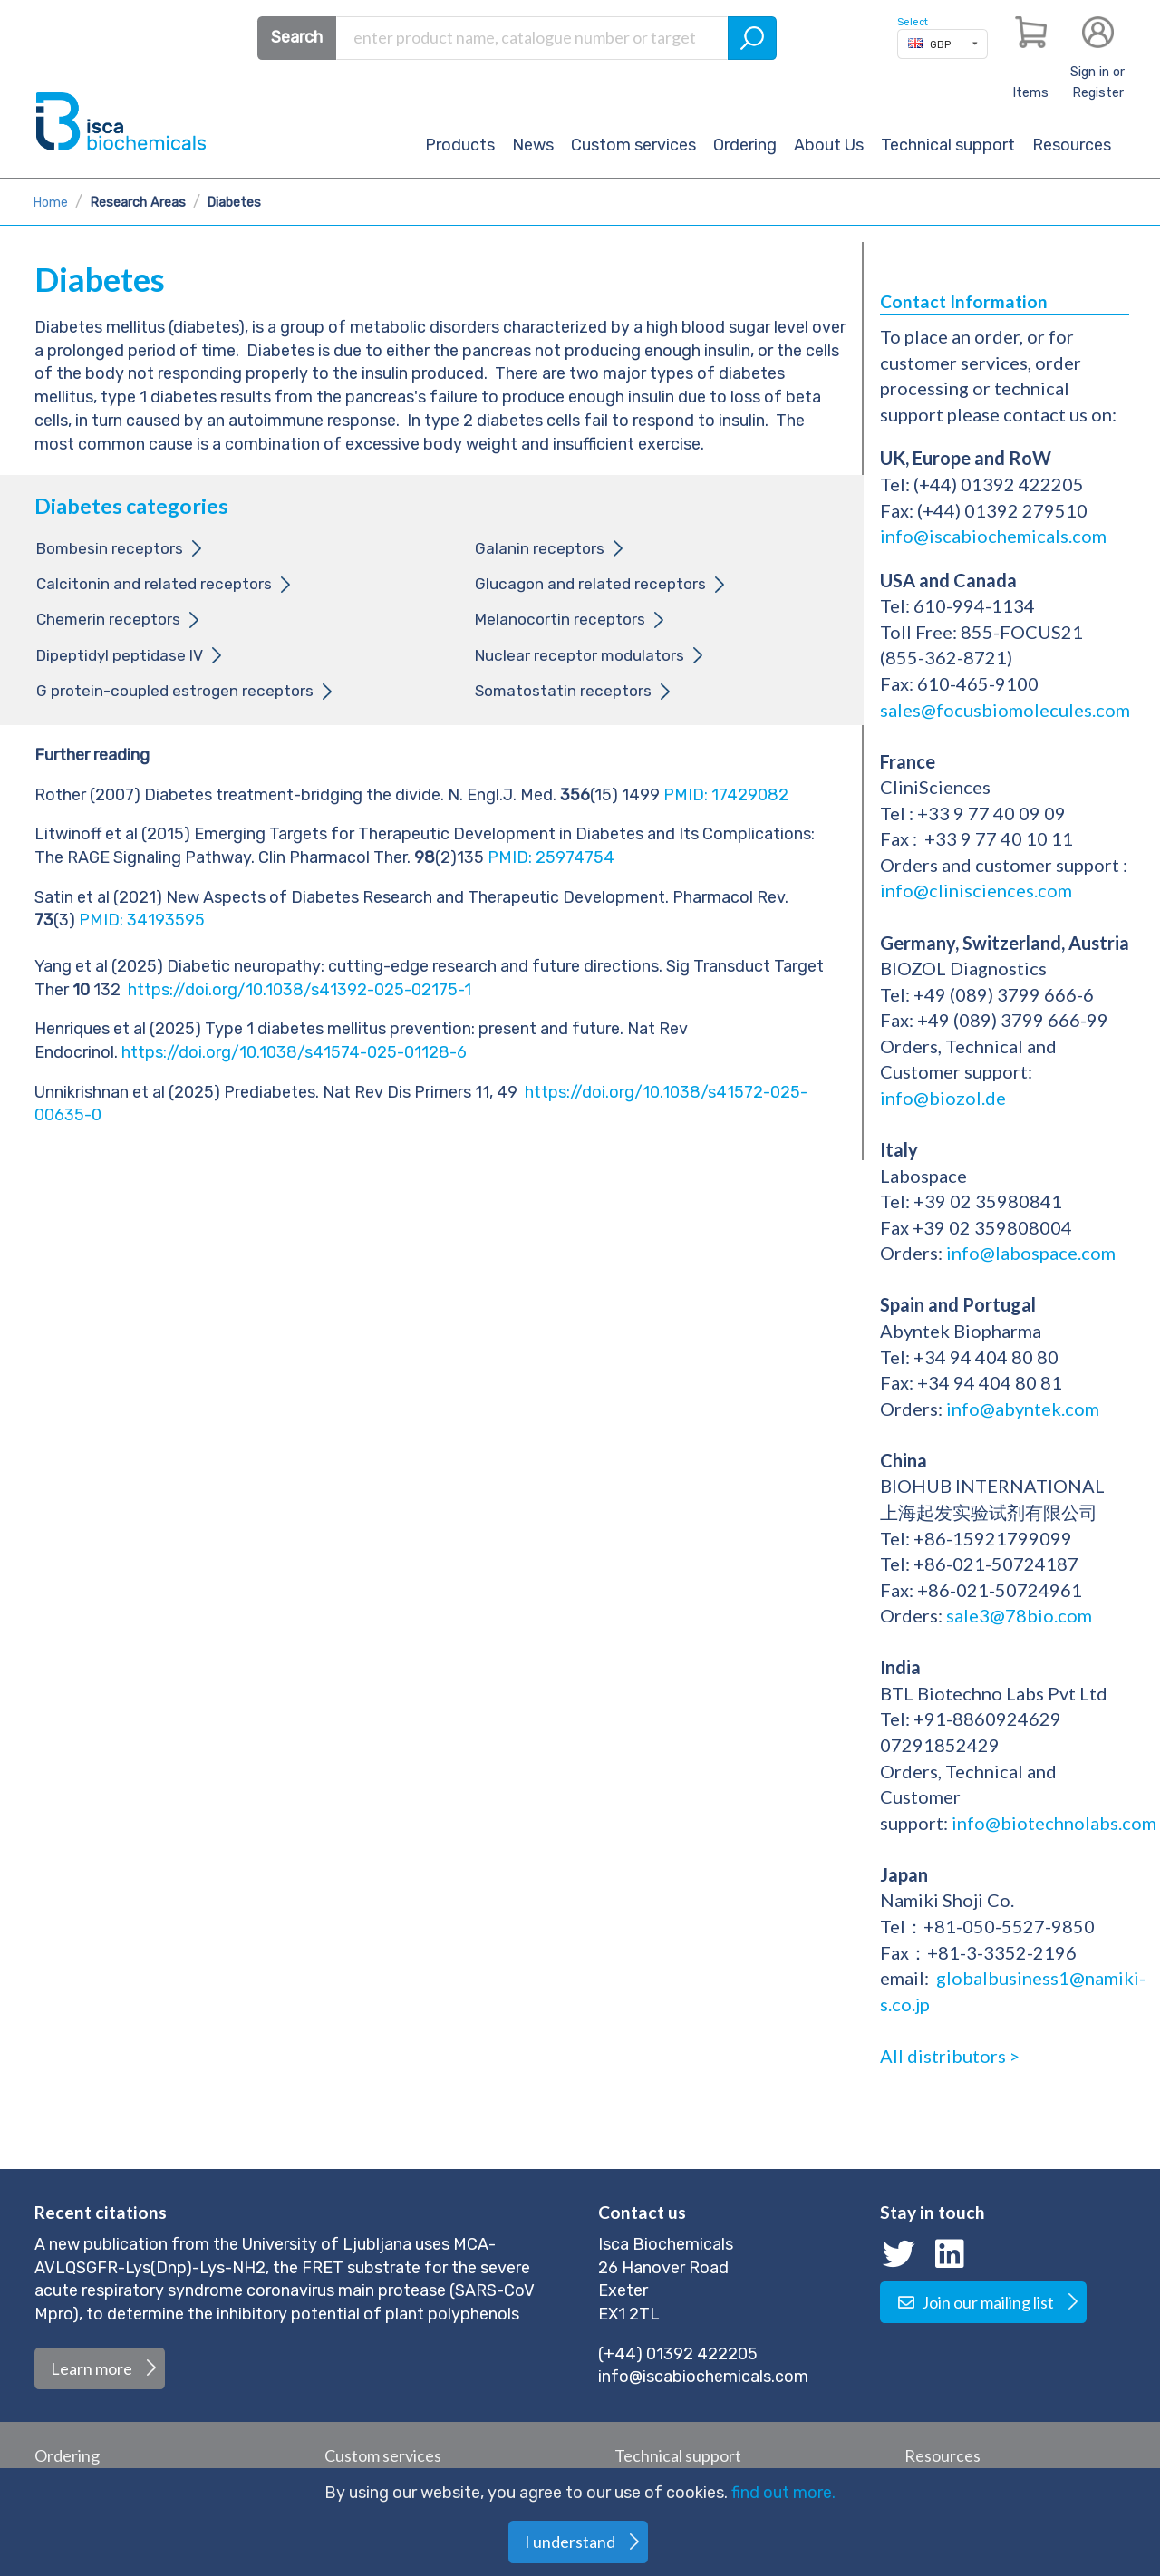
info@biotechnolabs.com (1054, 1823)
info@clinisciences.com (976, 890)
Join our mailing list (975, 2302)
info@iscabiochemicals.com (993, 536)
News (533, 145)
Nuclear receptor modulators (579, 655)
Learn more (91, 2368)
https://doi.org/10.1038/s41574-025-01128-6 (294, 1052)
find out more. (783, 2493)
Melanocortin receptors (560, 619)
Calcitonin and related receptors (154, 584)
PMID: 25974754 (551, 857)
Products (460, 145)
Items (1030, 93)
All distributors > (950, 2056)
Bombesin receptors (109, 548)
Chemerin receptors (108, 619)
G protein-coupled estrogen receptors (175, 691)
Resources (1071, 145)
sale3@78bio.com (1019, 1615)
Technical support (948, 145)
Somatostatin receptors (563, 691)
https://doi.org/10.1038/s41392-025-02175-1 (299, 990)
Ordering (745, 145)
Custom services (633, 145)
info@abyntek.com (1022, 1408)
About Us (829, 145)
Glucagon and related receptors (590, 584)
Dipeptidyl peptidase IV (119, 655)
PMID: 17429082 (725, 795)
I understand (570, 2542)
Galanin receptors (539, 548)
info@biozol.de (943, 1098)
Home (50, 203)
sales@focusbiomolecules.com (1007, 710)
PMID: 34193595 (440, 932)
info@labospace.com (1031, 1253)
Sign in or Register (1097, 82)
